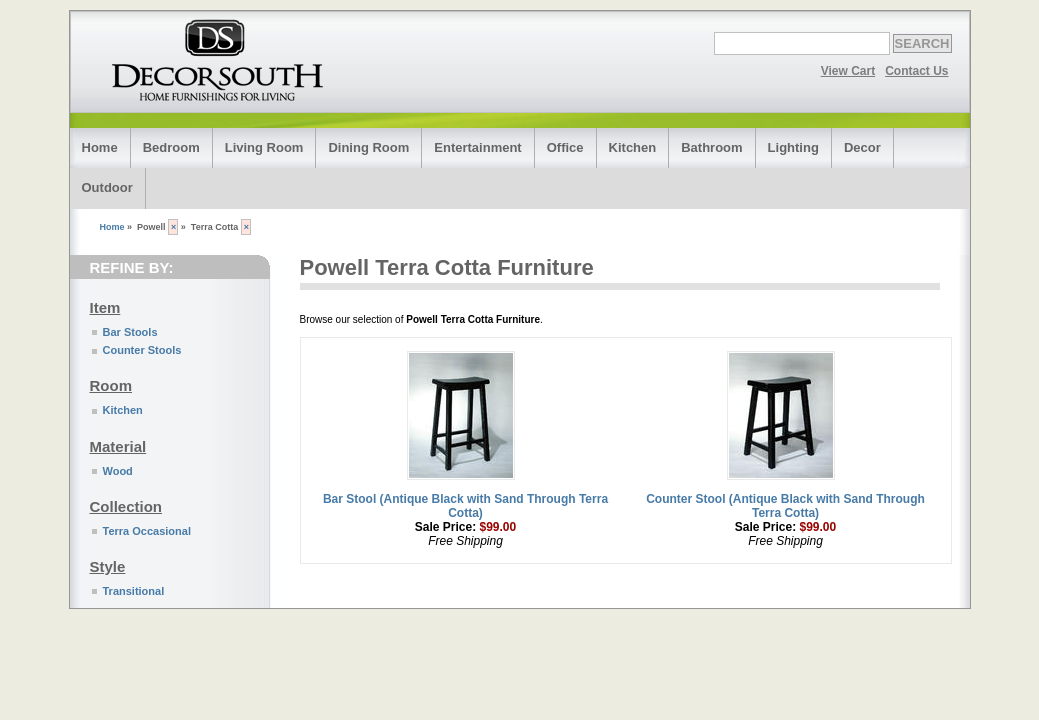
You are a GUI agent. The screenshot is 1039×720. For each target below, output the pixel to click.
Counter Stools (142, 350)
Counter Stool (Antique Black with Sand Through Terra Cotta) (785, 506)
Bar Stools (130, 332)
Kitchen (633, 147)
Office (565, 147)
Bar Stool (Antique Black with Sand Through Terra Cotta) (465, 506)
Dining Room (368, 147)
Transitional (134, 591)
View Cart (848, 71)
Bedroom (171, 147)
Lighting (793, 147)
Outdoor (107, 187)
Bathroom (711, 147)
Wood (118, 471)
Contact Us (916, 71)
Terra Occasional (147, 531)
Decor (862, 147)
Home (100, 147)
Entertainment (477, 147)
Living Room (264, 147)
